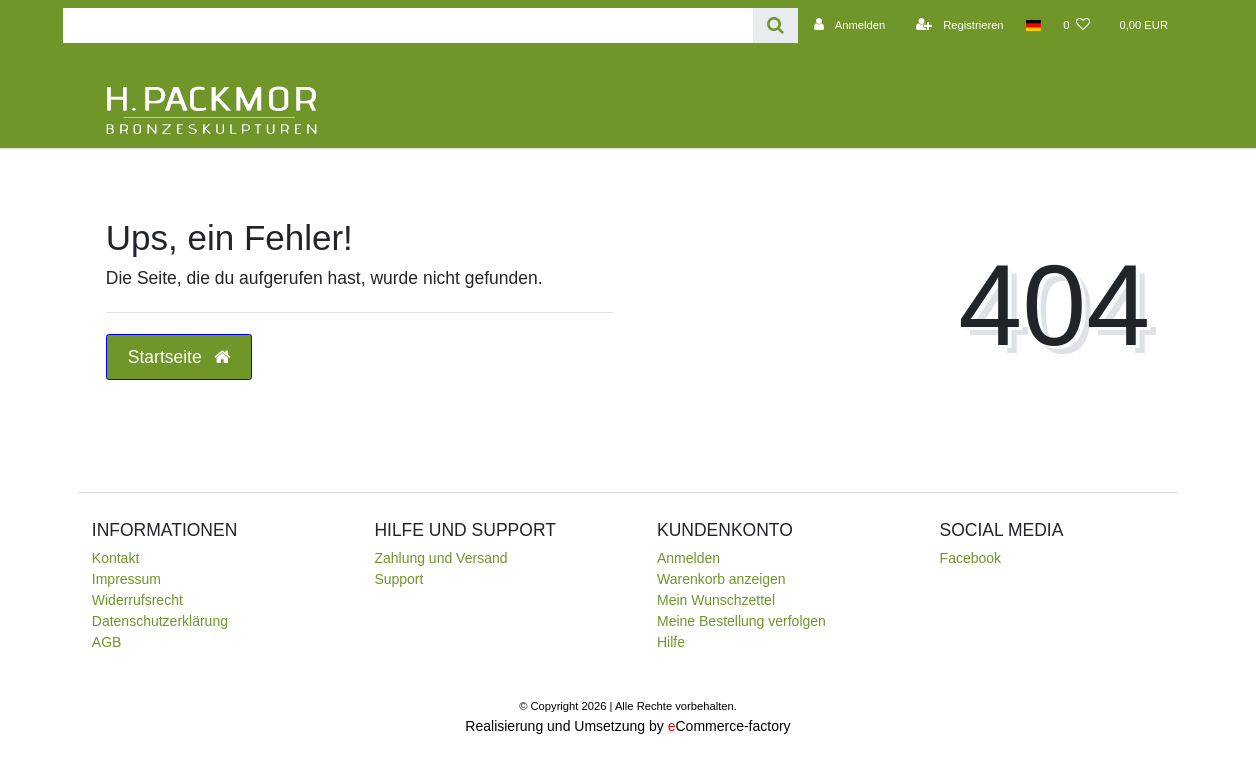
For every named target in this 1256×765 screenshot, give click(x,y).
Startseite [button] (179, 357)
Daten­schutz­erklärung (160, 621)
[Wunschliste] (1076, 25)
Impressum (126, 579)
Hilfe (671, 642)
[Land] (1033, 25)
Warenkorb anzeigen (721, 579)
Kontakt (115, 558)
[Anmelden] (847, 25)
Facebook (970, 558)
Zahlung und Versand (440, 558)
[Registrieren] (956, 25)
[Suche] (775, 25)
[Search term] (408, 25)
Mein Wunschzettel (716, 600)
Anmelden (688, 558)
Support (398, 579)
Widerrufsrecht (137, 600)
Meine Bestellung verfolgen (741, 621)
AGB (107, 642)
